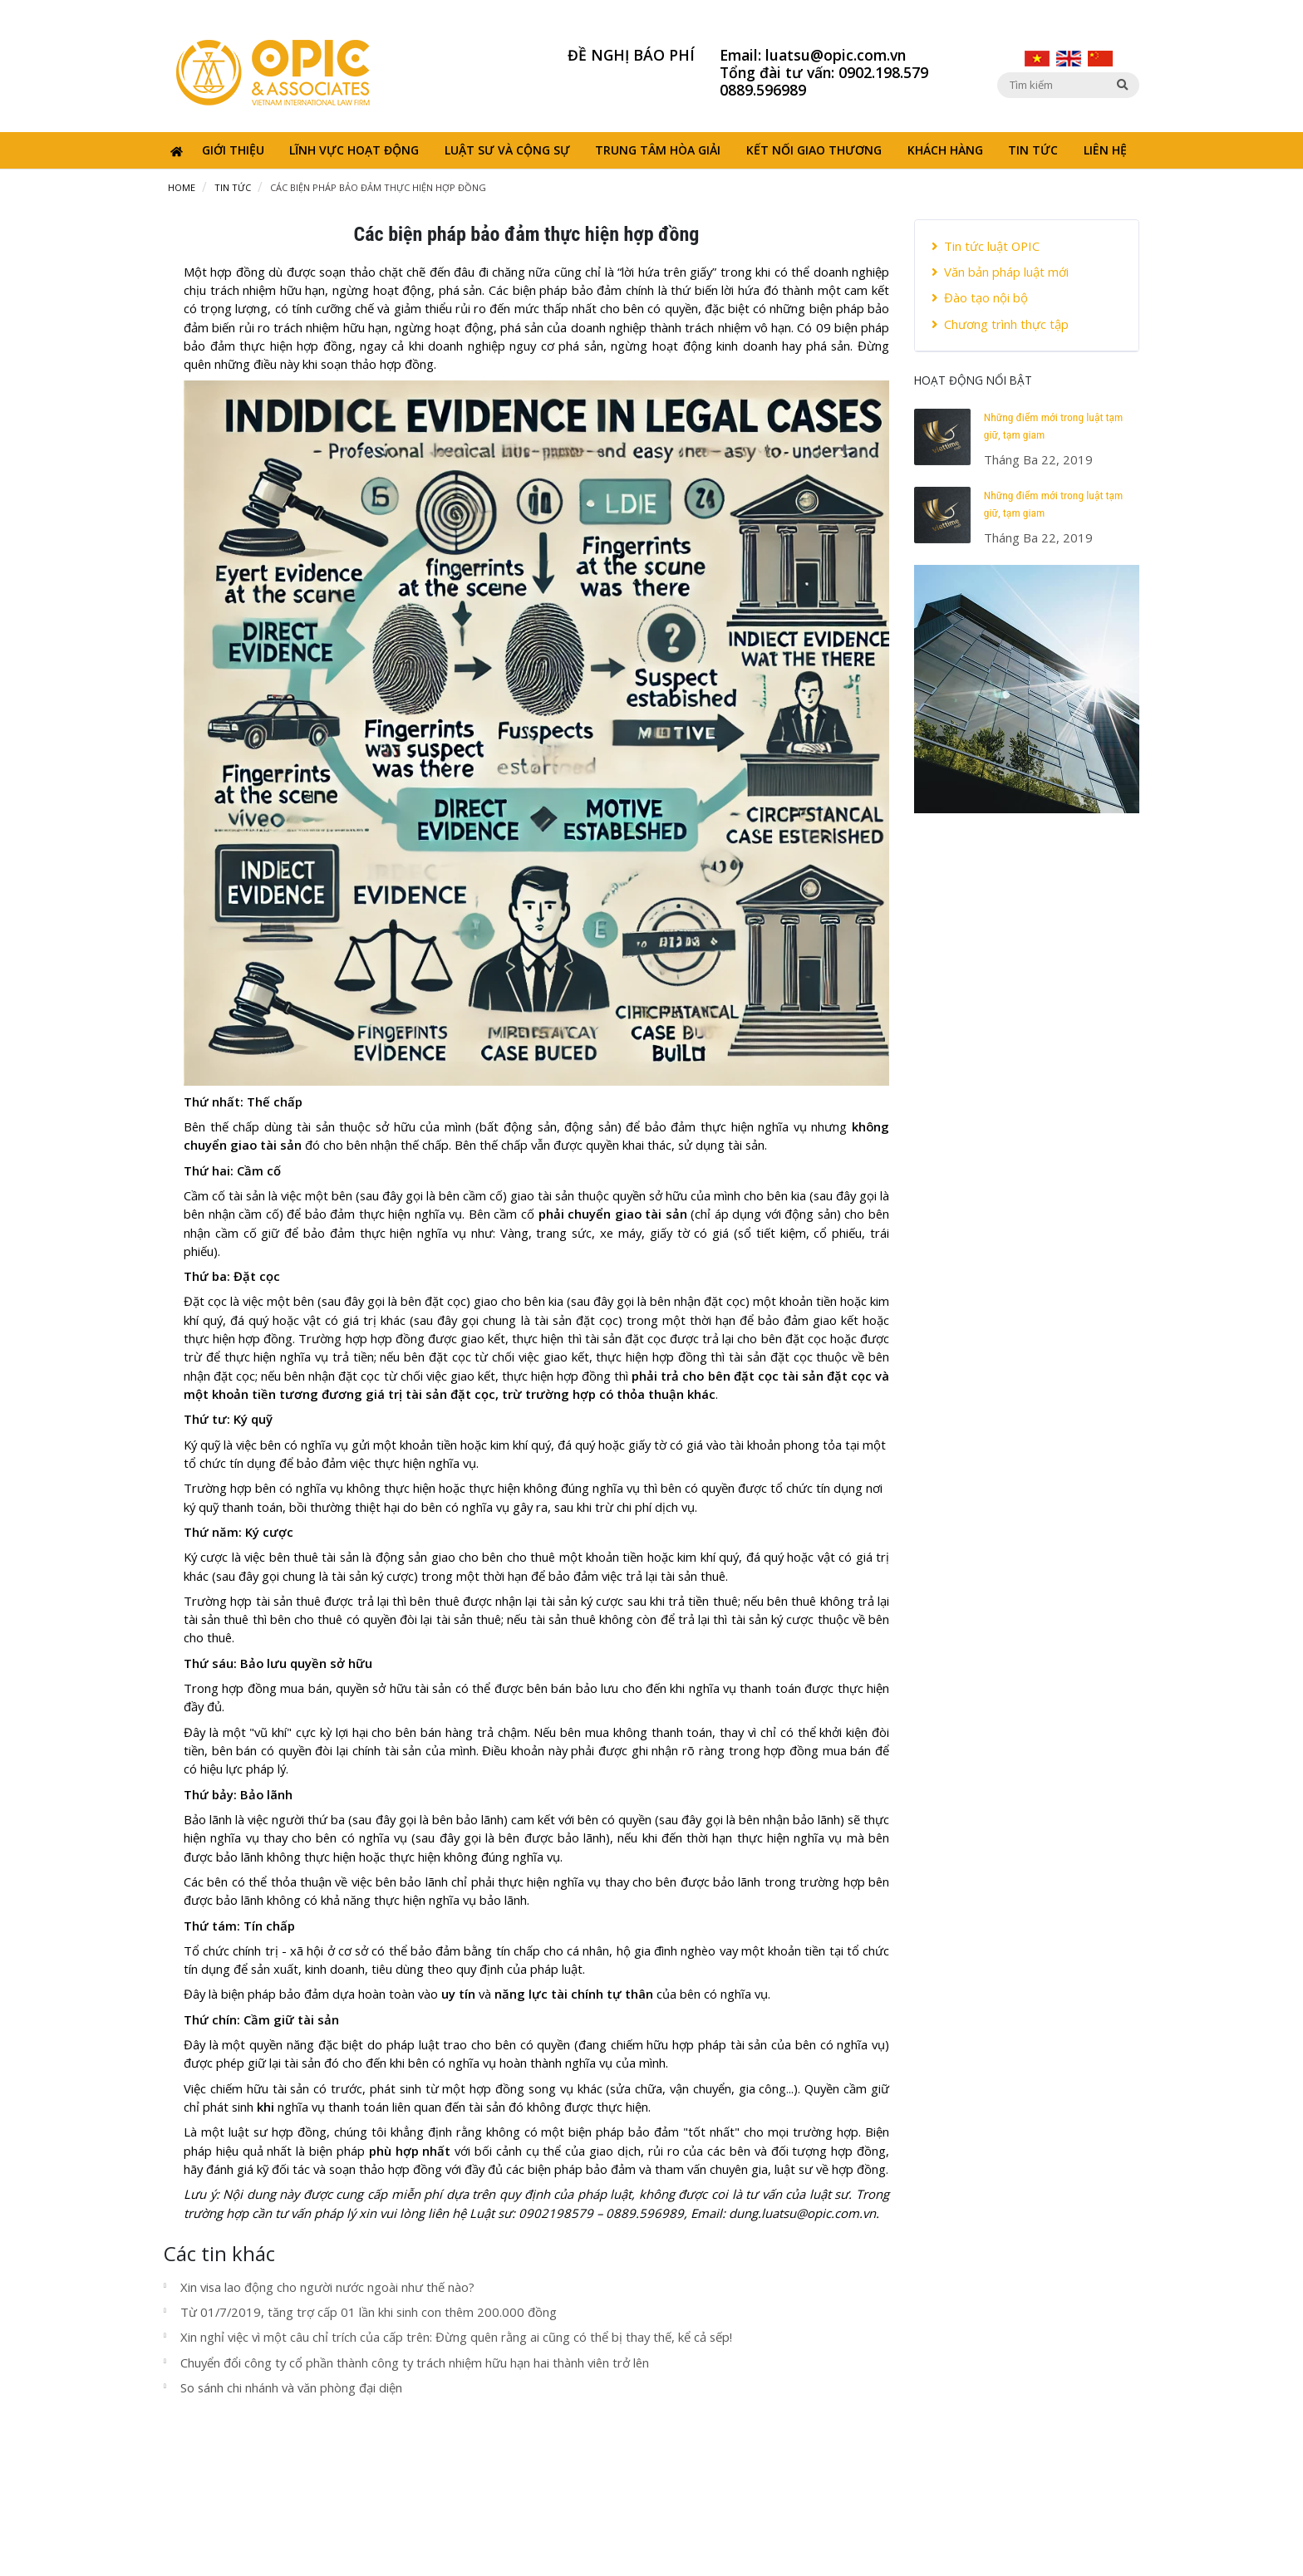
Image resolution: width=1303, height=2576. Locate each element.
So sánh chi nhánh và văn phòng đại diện (291, 2387)
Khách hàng (945, 150)
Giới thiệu (233, 150)
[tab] (1026, 285)
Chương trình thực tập (1000, 324)
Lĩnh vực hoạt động (354, 150)
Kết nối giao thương (814, 150)
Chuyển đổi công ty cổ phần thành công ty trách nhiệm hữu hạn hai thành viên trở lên (414, 2362)
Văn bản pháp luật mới (1000, 271)
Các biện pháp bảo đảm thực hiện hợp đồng (378, 187)
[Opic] (273, 70)
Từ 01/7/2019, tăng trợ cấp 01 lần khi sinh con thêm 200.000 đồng (368, 2312)
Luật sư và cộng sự (507, 150)
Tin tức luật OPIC (986, 246)
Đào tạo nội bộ (980, 297)
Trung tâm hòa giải (657, 150)
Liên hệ (1105, 150)
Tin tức (1033, 150)
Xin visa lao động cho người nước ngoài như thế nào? (327, 2287)
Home (181, 187)
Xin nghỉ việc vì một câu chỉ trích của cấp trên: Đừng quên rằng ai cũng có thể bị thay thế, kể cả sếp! (456, 2336)
